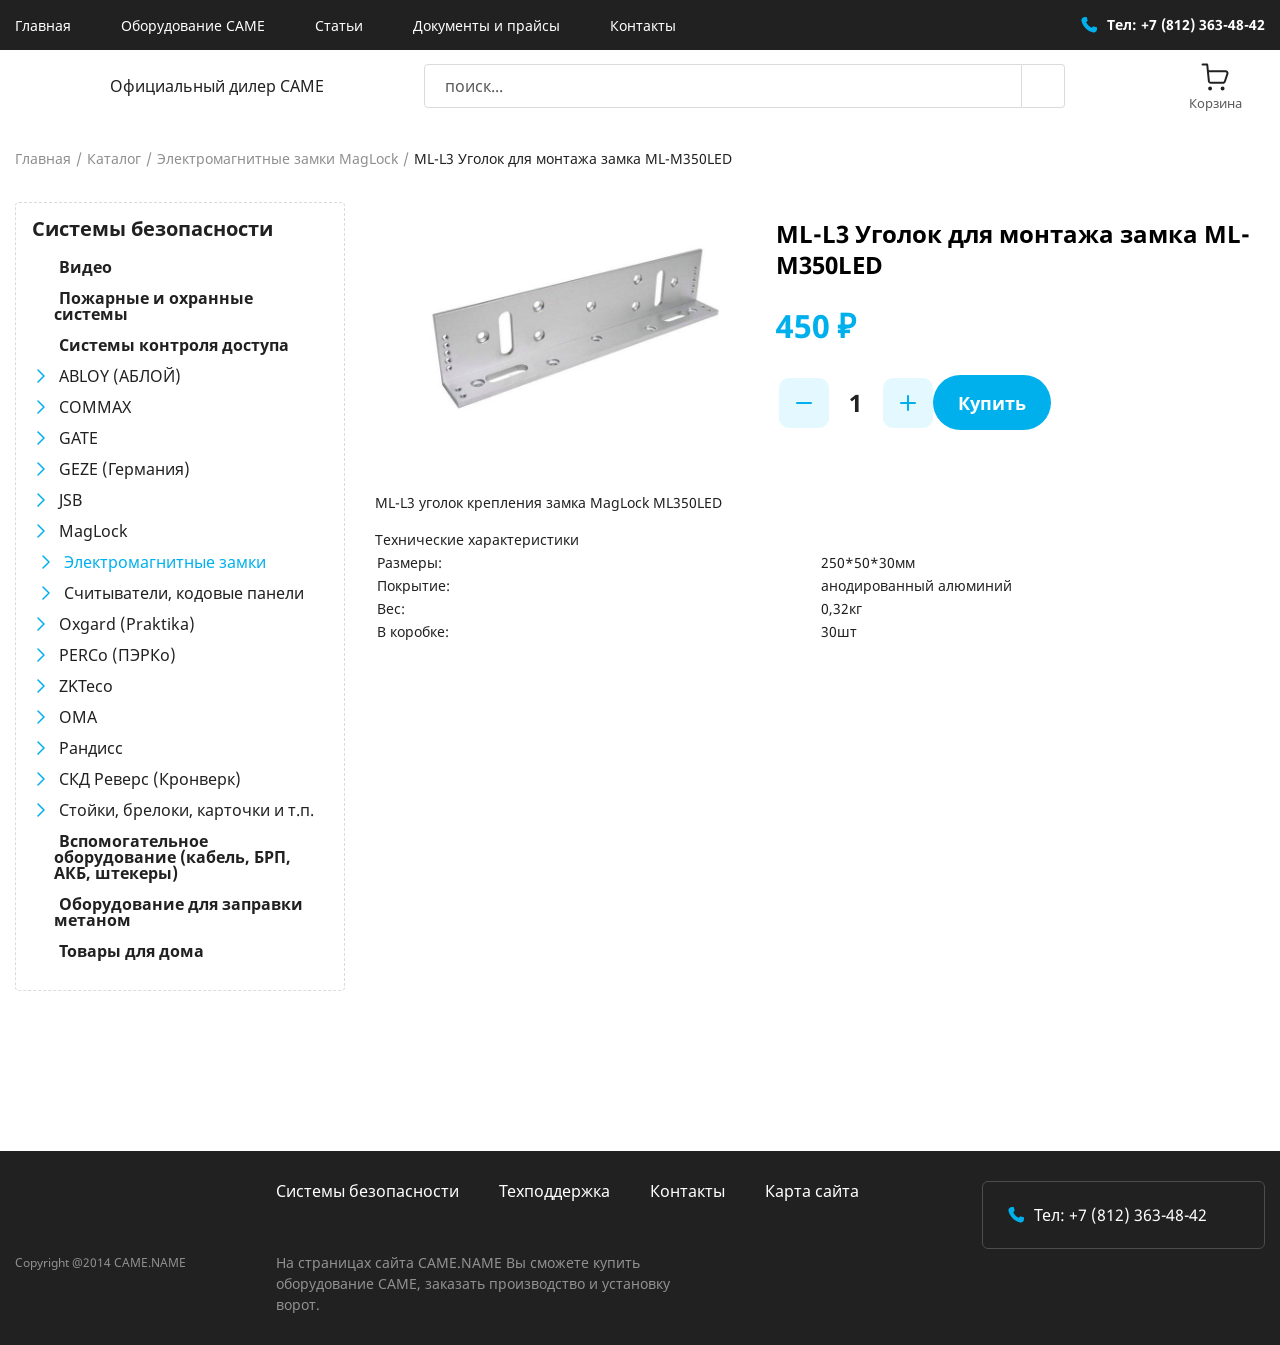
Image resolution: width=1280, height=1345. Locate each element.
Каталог (114, 159)
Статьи (339, 25)
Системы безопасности (367, 1191)
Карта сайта (812, 1191)
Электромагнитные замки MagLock (277, 159)
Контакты (643, 25)
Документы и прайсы (486, 25)
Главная (43, 25)
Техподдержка (554, 1191)
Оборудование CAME (193, 25)
